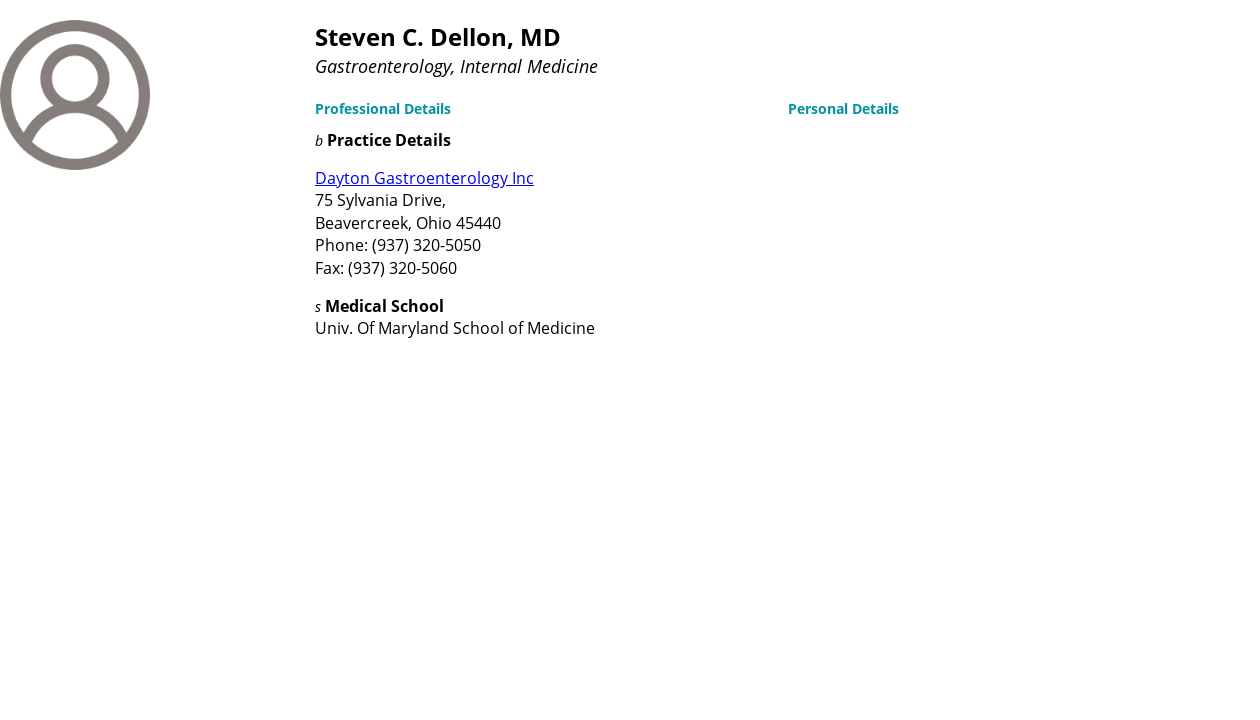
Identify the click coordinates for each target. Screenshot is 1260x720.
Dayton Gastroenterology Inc (424, 178)
